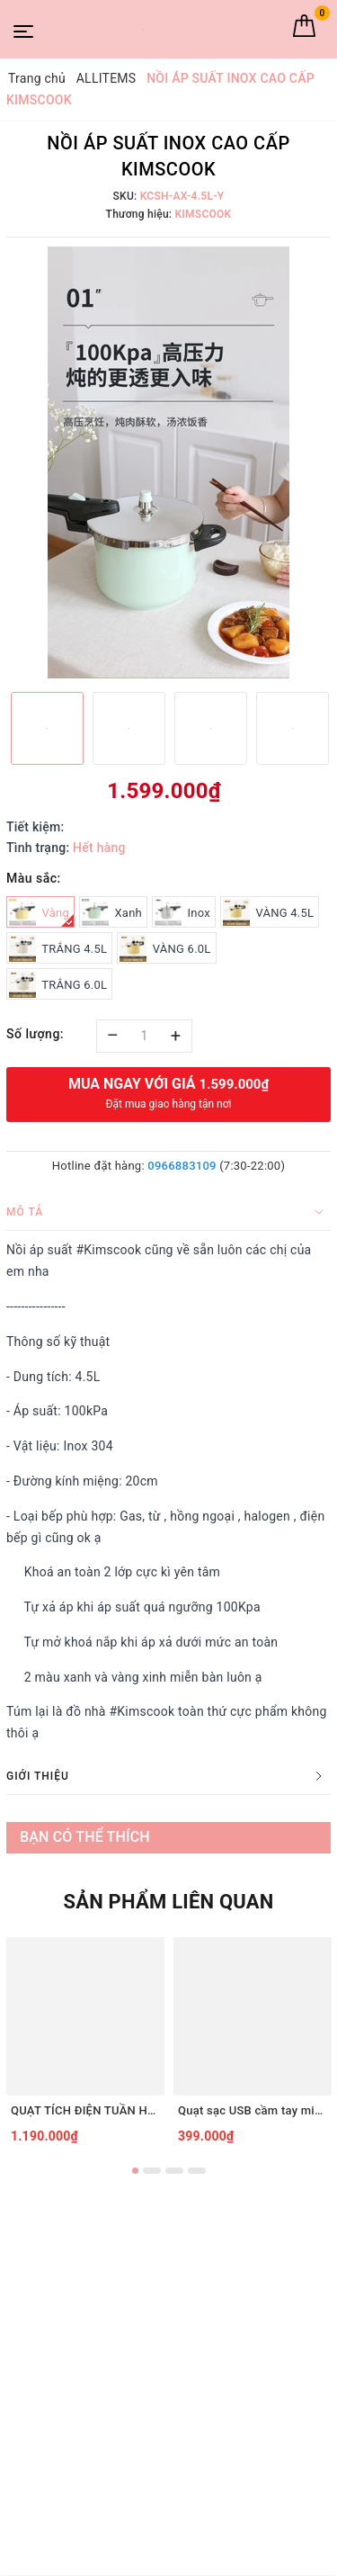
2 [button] (152, 2171)
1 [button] (135, 2171)
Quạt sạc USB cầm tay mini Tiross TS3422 (252, 2110)
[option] (168, 462)
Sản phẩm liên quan (168, 1901)
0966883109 (181, 1165)
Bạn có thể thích (85, 1836)
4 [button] (197, 2171)
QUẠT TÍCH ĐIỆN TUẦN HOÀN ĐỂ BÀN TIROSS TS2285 (85, 2110)
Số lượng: (35, 1034)
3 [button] (174, 2171)
